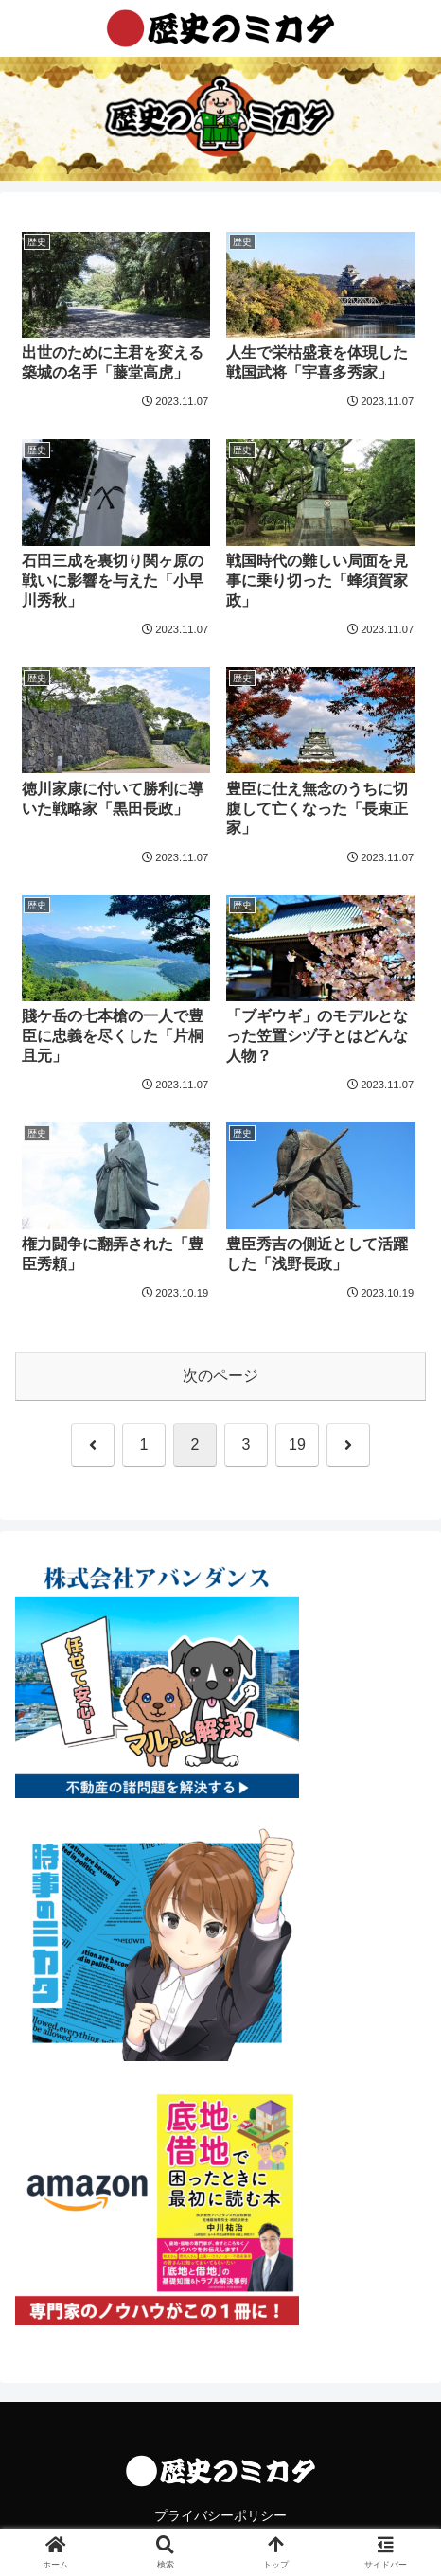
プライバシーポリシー (220, 2515)
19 (297, 1445)
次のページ (220, 1375)
